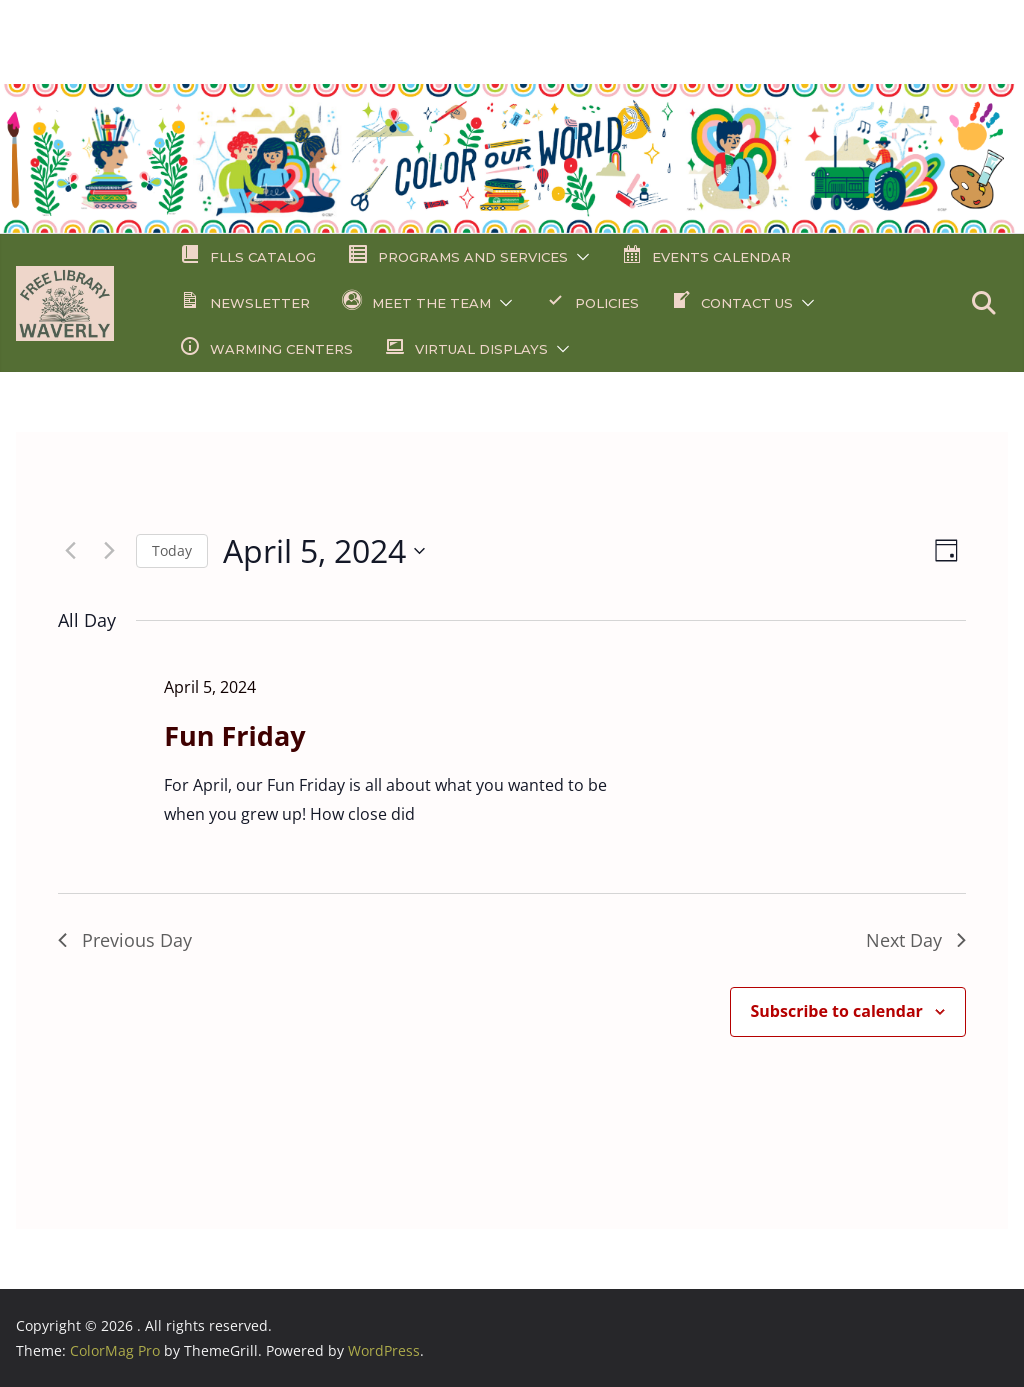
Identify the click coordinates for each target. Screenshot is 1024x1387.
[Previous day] (70, 551)
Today (172, 550)
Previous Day (125, 940)
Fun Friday (234, 735)
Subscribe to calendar (837, 1011)
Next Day (916, 940)
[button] (579, 257)
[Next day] (109, 551)
